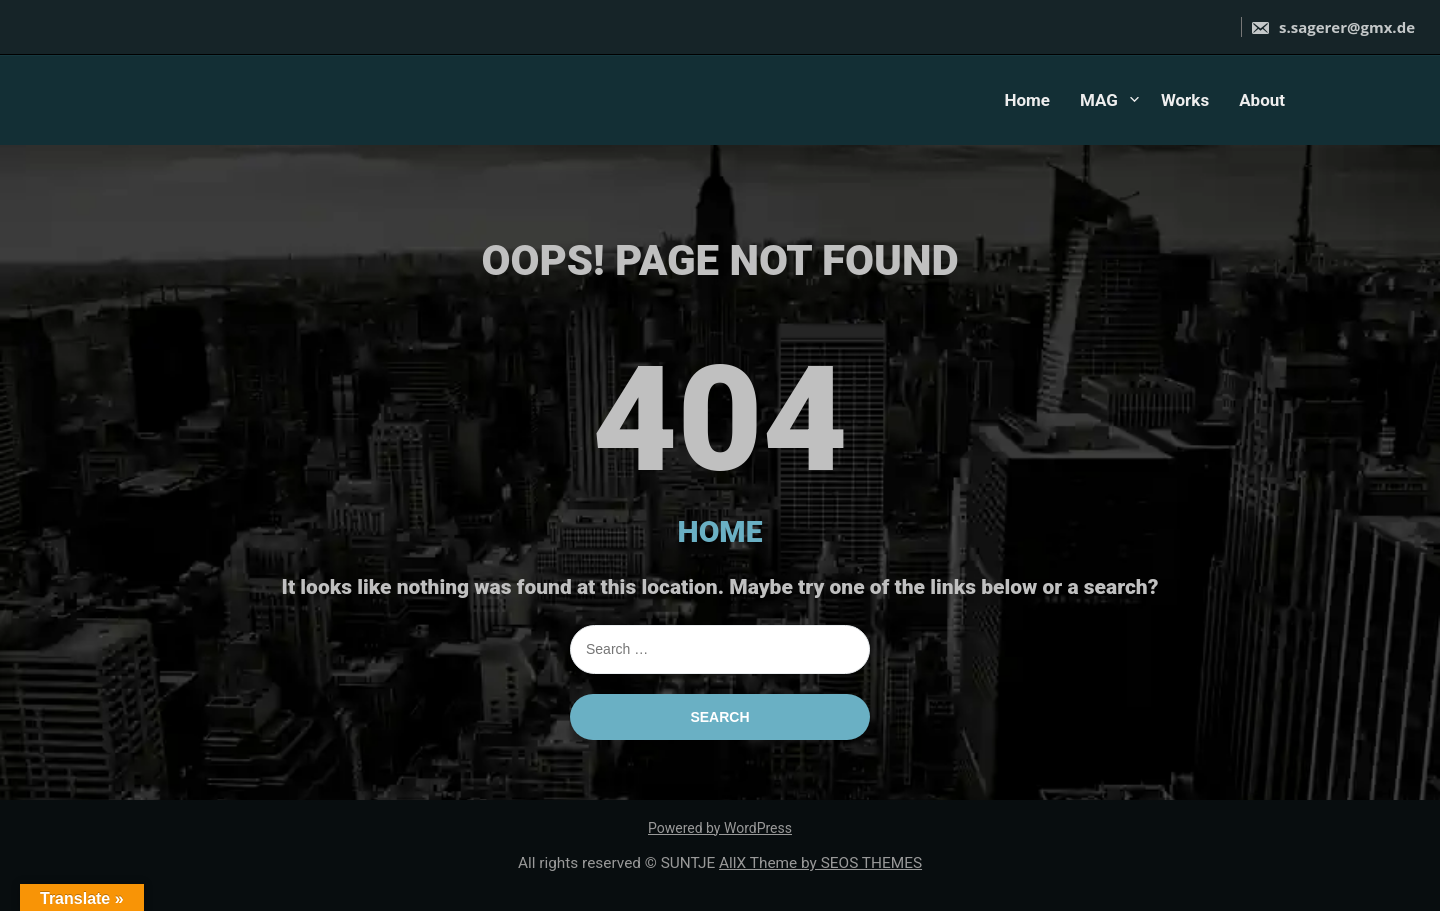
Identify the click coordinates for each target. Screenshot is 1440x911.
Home (1027, 100)
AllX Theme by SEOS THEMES (820, 863)
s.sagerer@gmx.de (1332, 27)
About (1262, 100)
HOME (720, 531)
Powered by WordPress (720, 828)
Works (1185, 100)
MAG (1099, 100)
